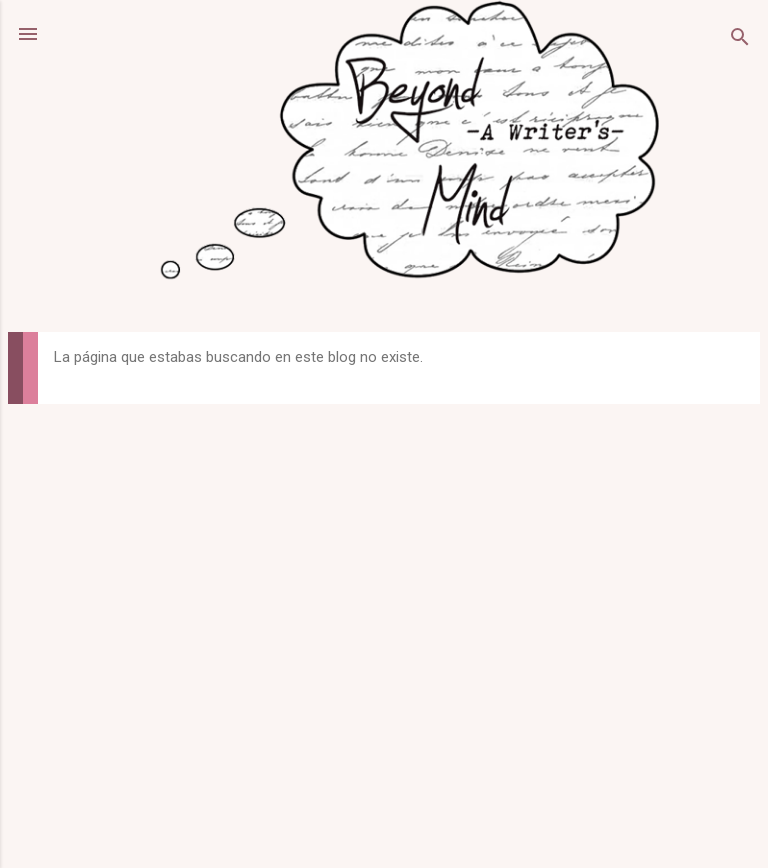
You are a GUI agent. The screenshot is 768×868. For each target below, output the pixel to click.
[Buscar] (740, 40)
